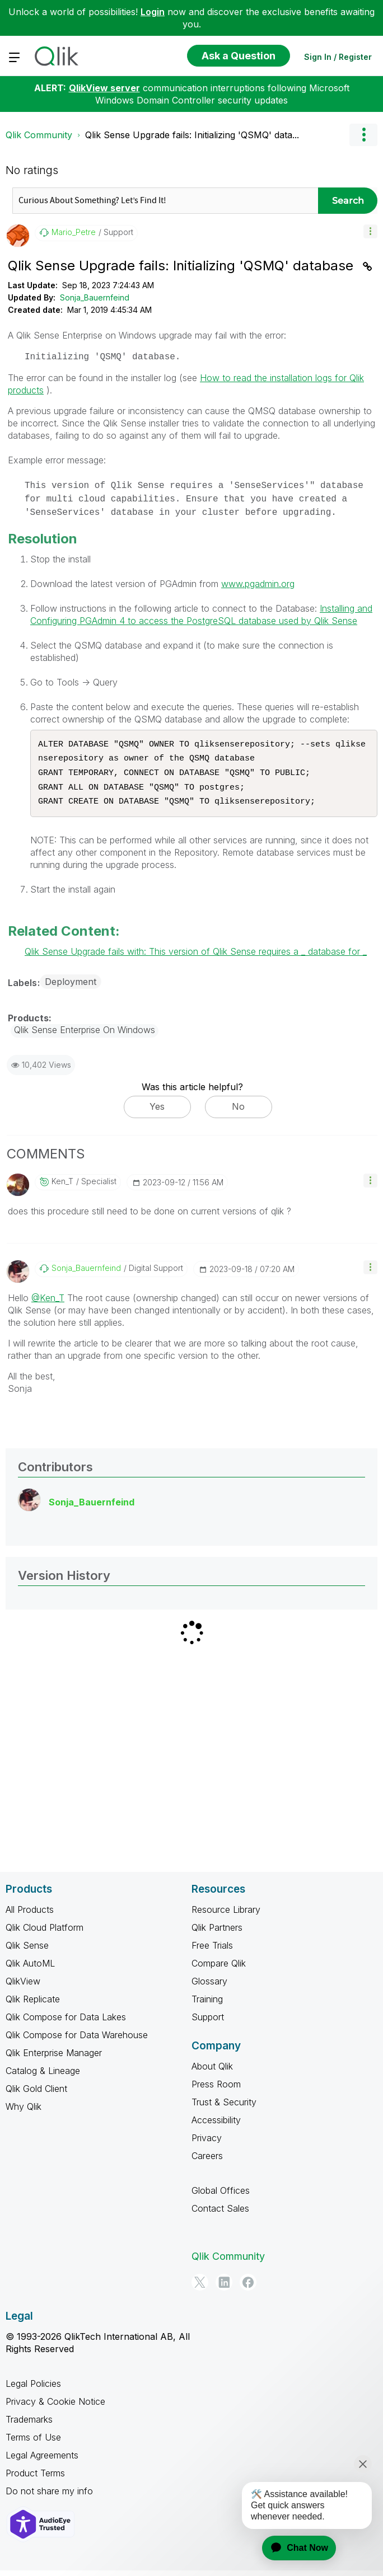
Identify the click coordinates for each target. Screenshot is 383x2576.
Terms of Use (33, 2442)
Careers (207, 2161)
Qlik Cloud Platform (44, 1933)
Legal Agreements (42, 2460)
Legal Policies (33, 2389)
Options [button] (363, 135)
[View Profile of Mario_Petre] (74, 232)
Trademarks (29, 2424)
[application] (292, 2548)
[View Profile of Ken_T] (62, 1187)
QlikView (23, 1986)
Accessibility (216, 2125)
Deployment (70, 987)
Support (208, 2022)
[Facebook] (248, 2287)
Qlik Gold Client (36, 2094)
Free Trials (212, 1950)
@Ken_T (47, 1303)
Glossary (209, 1986)
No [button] (238, 1112)
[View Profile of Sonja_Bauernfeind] (86, 1274)
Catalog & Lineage (43, 2076)
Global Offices (221, 2196)
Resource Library (226, 1915)
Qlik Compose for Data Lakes (66, 2022)
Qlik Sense (27, 1950)
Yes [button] (157, 1112)
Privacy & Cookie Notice (55, 2407)
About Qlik (212, 2071)
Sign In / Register (338, 57)
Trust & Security (224, 2107)
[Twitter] (200, 2287)
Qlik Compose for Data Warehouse (77, 2040)
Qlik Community (39, 134)
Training (207, 2004)
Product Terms (35, 2478)
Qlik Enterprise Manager (54, 2058)
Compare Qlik (219, 1968)
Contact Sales (220, 2214)
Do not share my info (49, 2496)
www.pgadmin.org (258, 583)
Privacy (207, 2143)
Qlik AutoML (30, 1968)
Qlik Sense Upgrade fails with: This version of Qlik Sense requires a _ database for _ (196, 957)
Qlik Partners (217, 1933)
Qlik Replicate (33, 2004)
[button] (370, 231)
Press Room (216, 2089)
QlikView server (104, 87)
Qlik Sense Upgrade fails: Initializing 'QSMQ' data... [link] (192, 134)
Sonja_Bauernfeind (94, 297)
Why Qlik (23, 2112)
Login (153, 11)
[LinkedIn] (224, 2287)
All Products (30, 1915)
